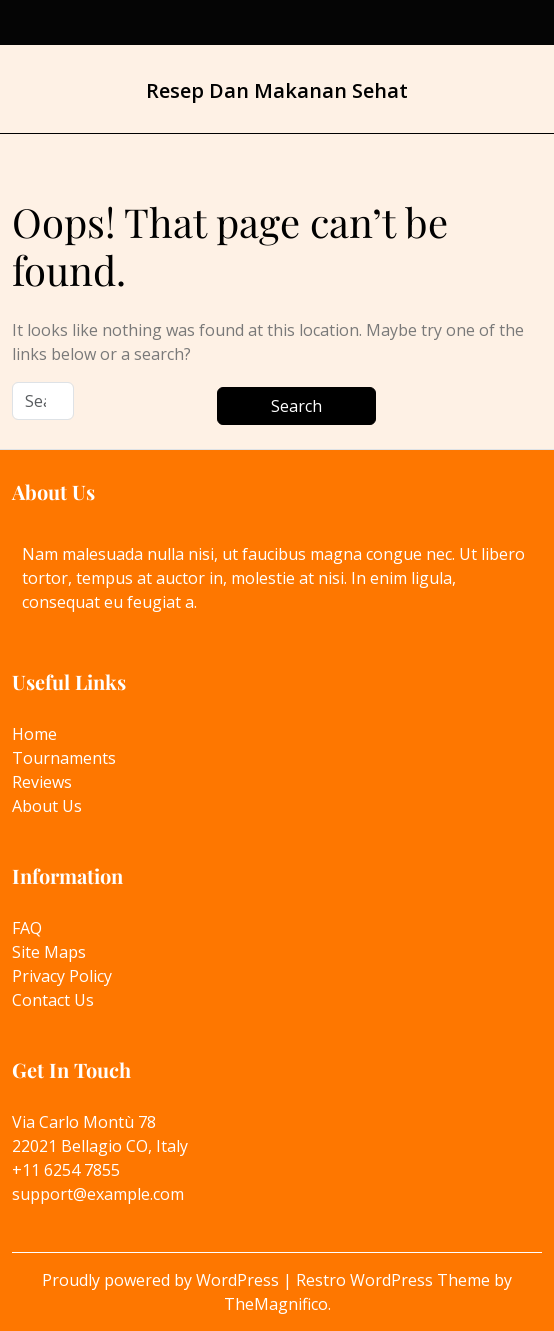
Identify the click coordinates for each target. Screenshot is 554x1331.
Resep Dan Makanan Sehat (277, 90)
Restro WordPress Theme (395, 1280)
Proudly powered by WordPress (162, 1280)
